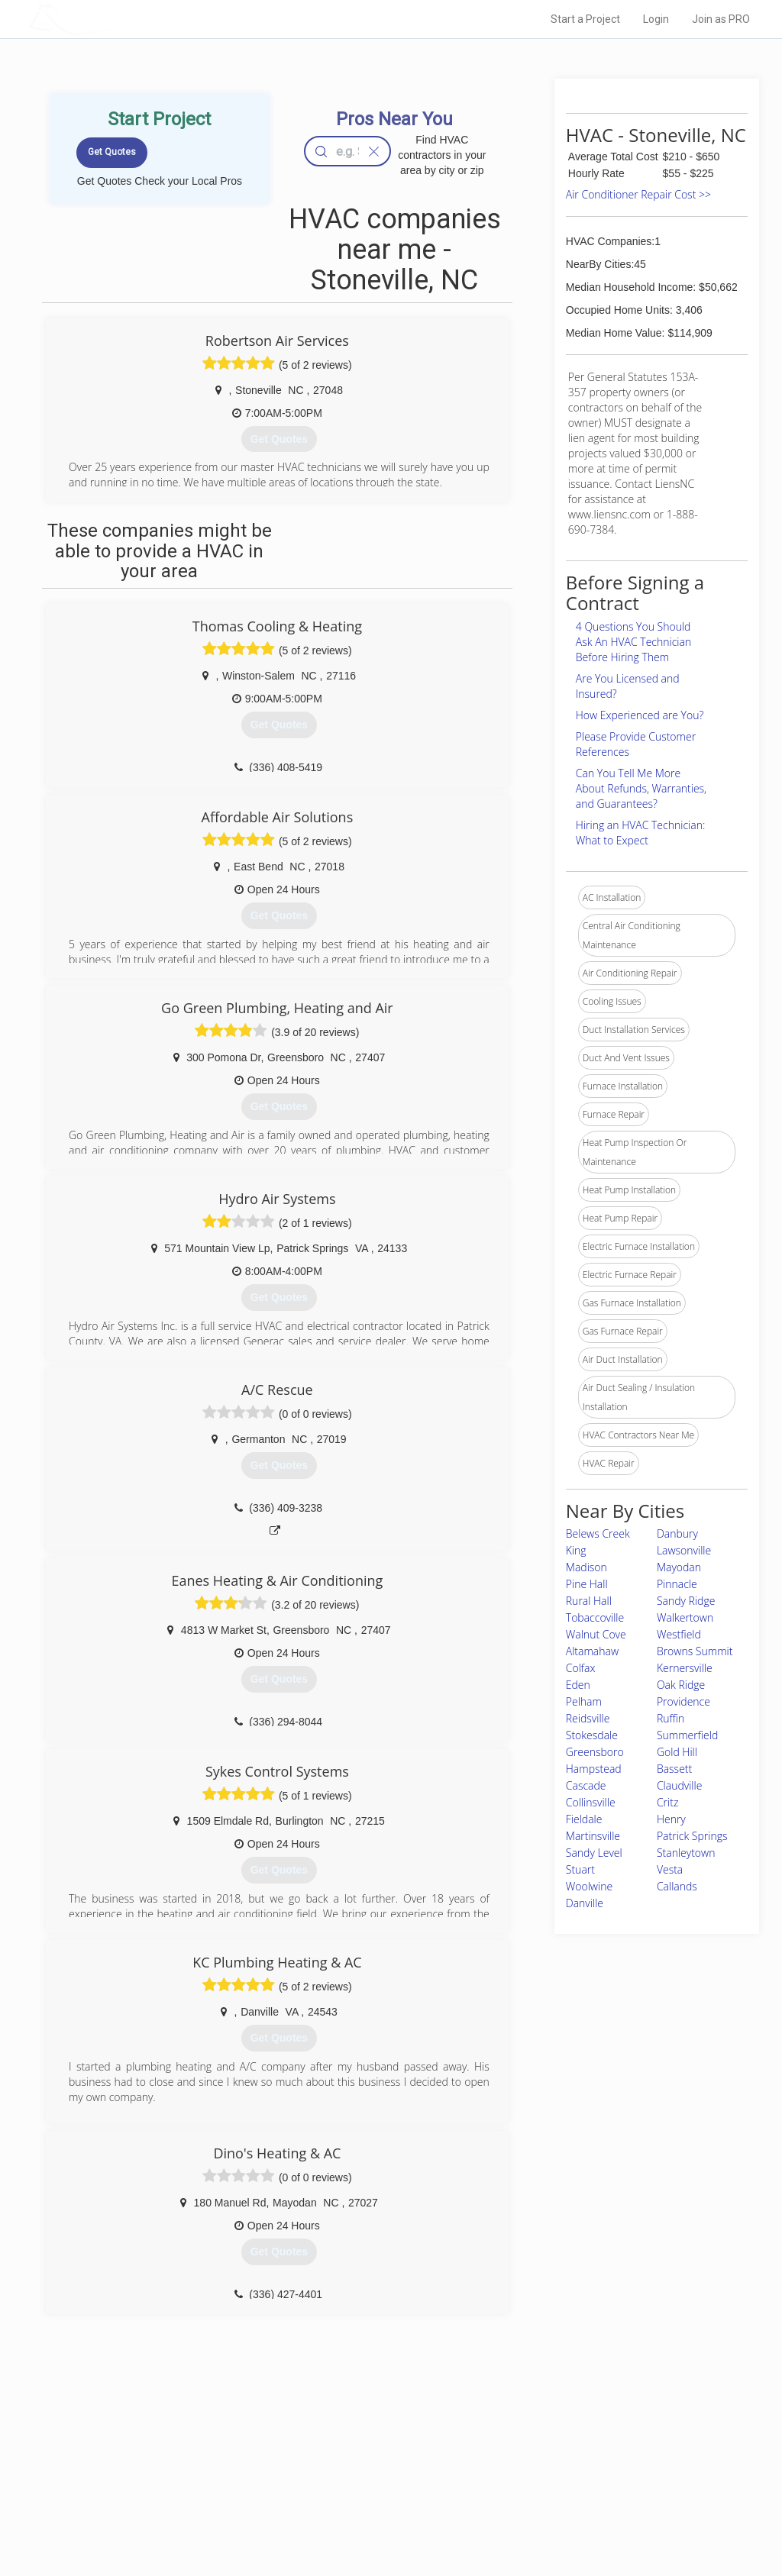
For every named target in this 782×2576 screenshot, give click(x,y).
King (576, 1550)
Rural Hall (589, 1600)
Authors (541, 2481)
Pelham (584, 1701)
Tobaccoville (595, 1617)
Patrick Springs (692, 1836)
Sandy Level (594, 1852)
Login (656, 19)
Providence (683, 1701)
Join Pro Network (347, 2447)
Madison (586, 1567)
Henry (671, 1819)
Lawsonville (684, 1550)
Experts (328, 2464)
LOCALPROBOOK (116, 19)
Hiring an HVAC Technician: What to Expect (640, 832)
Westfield (679, 1634)
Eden (578, 1684)
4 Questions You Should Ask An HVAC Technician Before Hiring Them (633, 641)
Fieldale (584, 1819)
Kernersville (685, 1668)
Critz (667, 1802)
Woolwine (589, 1886)
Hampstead (594, 1768)
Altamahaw (592, 1651)
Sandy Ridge (686, 1600)
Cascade (586, 1785)
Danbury (677, 1533)
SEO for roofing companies (581, 2515)
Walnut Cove (596, 1634)
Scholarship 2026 (561, 2447)
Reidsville (588, 1718)
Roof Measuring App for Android (379, 2515)
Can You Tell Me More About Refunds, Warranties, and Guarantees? (641, 788)
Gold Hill (677, 1752)
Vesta (670, 1869)
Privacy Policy (554, 2464)
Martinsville (593, 1836)
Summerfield (687, 1735)
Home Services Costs (188, 2447)
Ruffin (670, 1718)
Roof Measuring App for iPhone (377, 2498)
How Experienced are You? (640, 715)
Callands (677, 1886)
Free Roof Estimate (183, 2498)
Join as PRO (721, 19)
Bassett (674, 1768)
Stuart (580, 1869)
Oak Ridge (681, 1684)
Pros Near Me (171, 2464)
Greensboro (595, 1752)
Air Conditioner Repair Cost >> (638, 194)
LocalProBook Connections (582, 2498)
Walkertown (685, 1617)
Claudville (680, 1785)
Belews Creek (598, 1533)
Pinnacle (677, 1584)
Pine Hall (587, 1584)
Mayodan (679, 1567)
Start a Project (585, 19)
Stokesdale (592, 1735)
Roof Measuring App (354, 2481)
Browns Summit (694, 1651)
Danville (584, 1903)
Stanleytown (686, 1852)
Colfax (581, 1668)
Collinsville (591, 1802)
